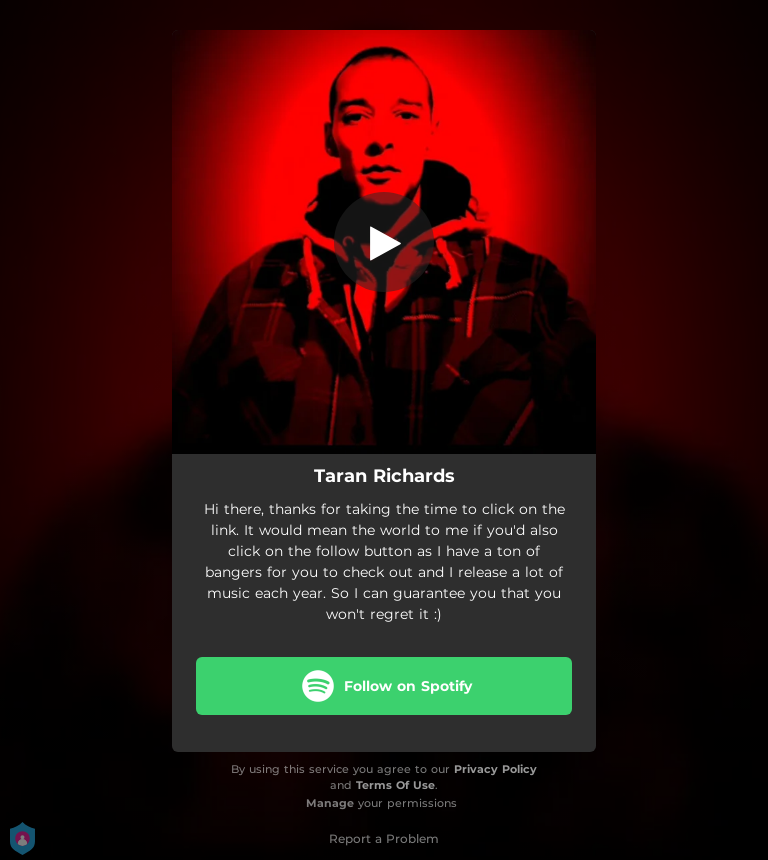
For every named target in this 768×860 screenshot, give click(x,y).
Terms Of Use (395, 785)
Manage (330, 803)
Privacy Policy (495, 769)
